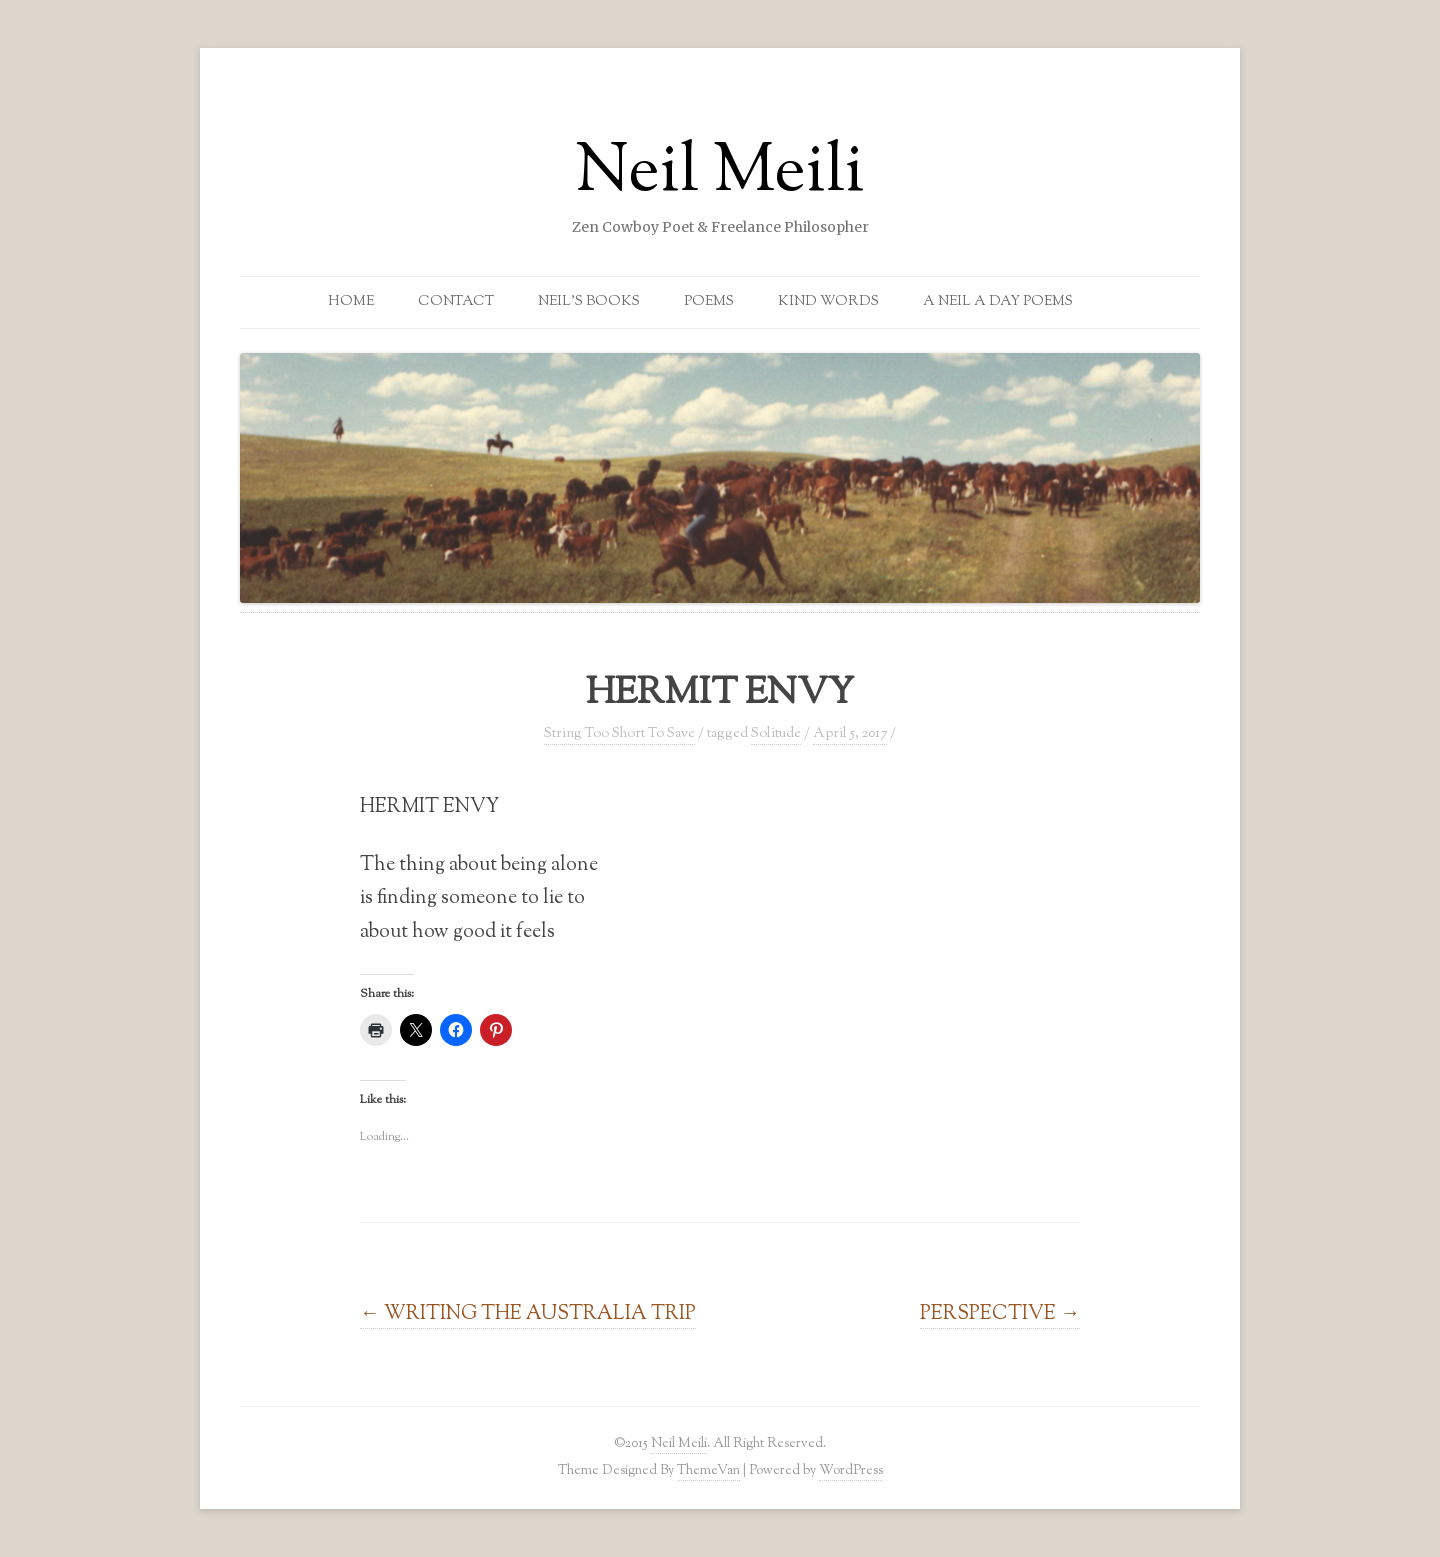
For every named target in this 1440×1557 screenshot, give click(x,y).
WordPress (851, 1470)
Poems (709, 302)
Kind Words (828, 302)
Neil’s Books (589, 302)
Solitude (776, 734)
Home (351, 302)
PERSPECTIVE (1000, 1314)
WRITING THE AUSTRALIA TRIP (528, 1314)
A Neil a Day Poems (998, 302)
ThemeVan (708, 1470)
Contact (456, 302)
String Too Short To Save (619, 734)
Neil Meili (720, 174)
